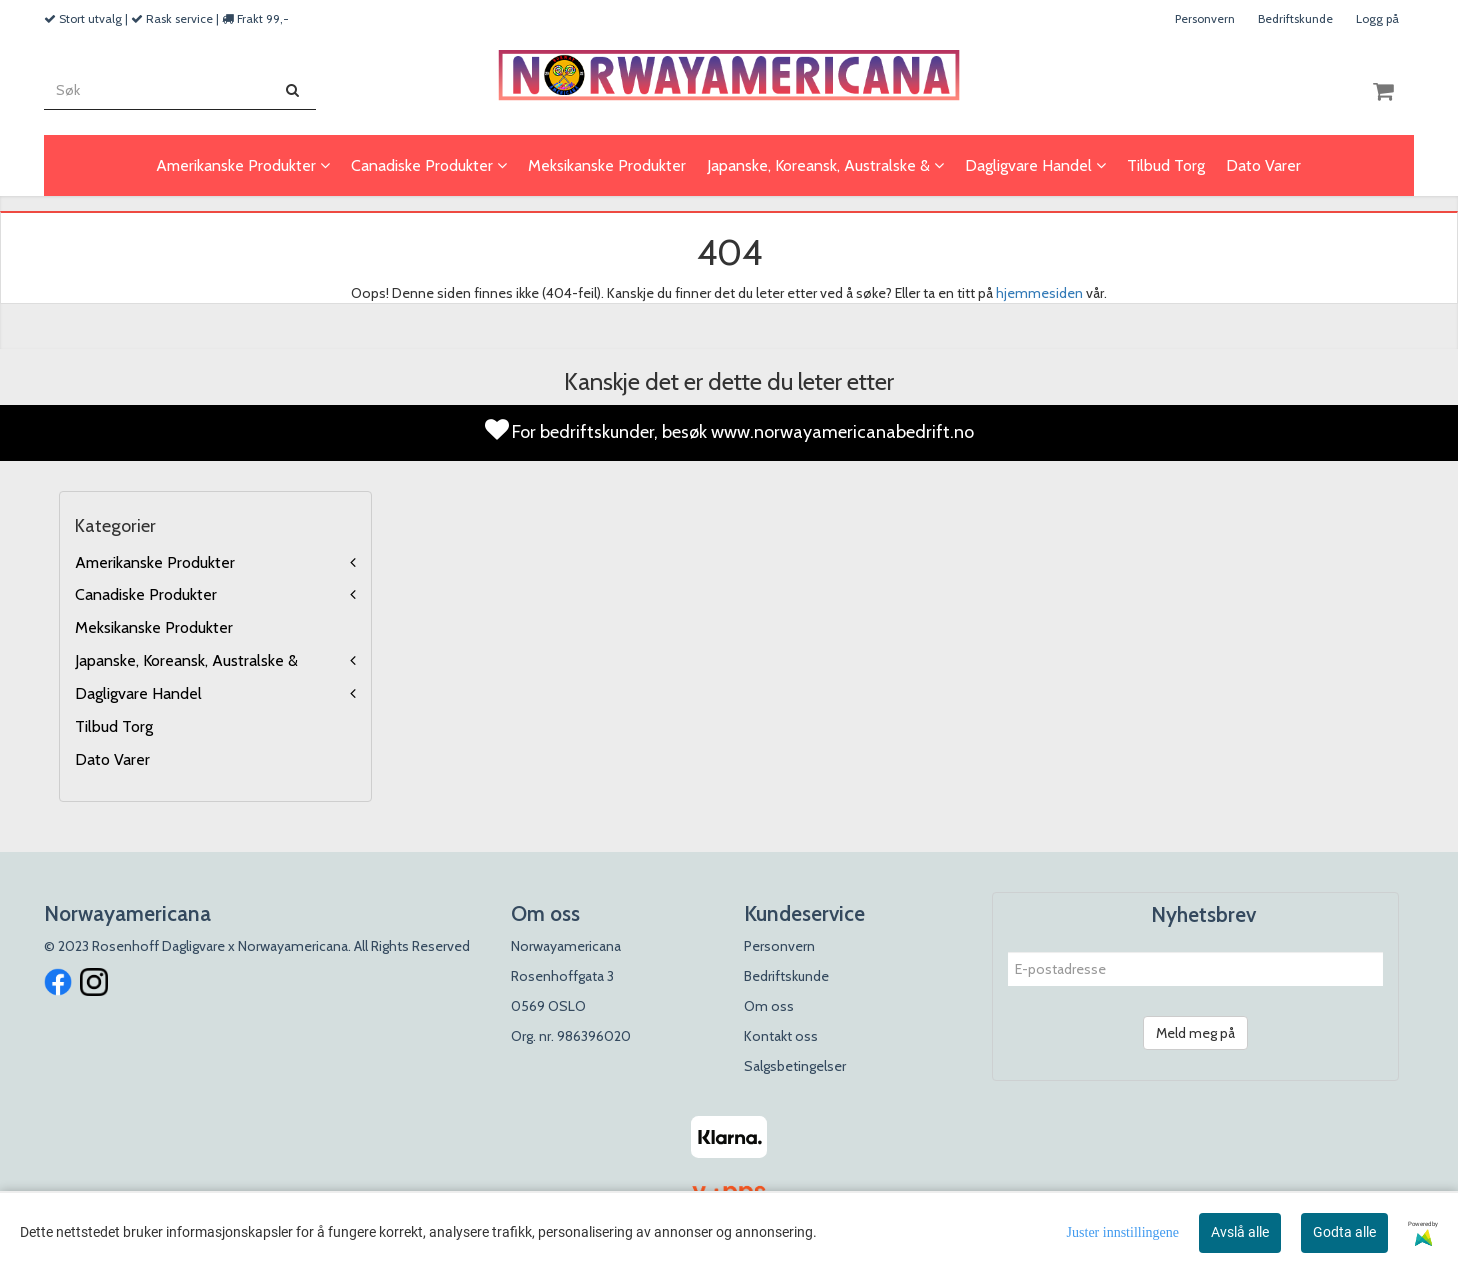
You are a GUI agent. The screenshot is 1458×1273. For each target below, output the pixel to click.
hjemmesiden (1039, 293)
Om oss (769, 1006)
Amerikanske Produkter (155, 562)
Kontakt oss (781, 1036)
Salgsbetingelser (795, 1066)
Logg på (1377, 18)
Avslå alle (1240, 1232)
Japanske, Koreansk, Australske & (186, 660)
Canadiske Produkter (146, 594)
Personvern (1205, 18)
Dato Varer (112, 759)
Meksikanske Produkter (154, 627)
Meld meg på (1195, 1033)
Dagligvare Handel (138, 693)
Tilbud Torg (114, 726)
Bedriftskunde (1295, 18)
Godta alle (1344, 1232)
